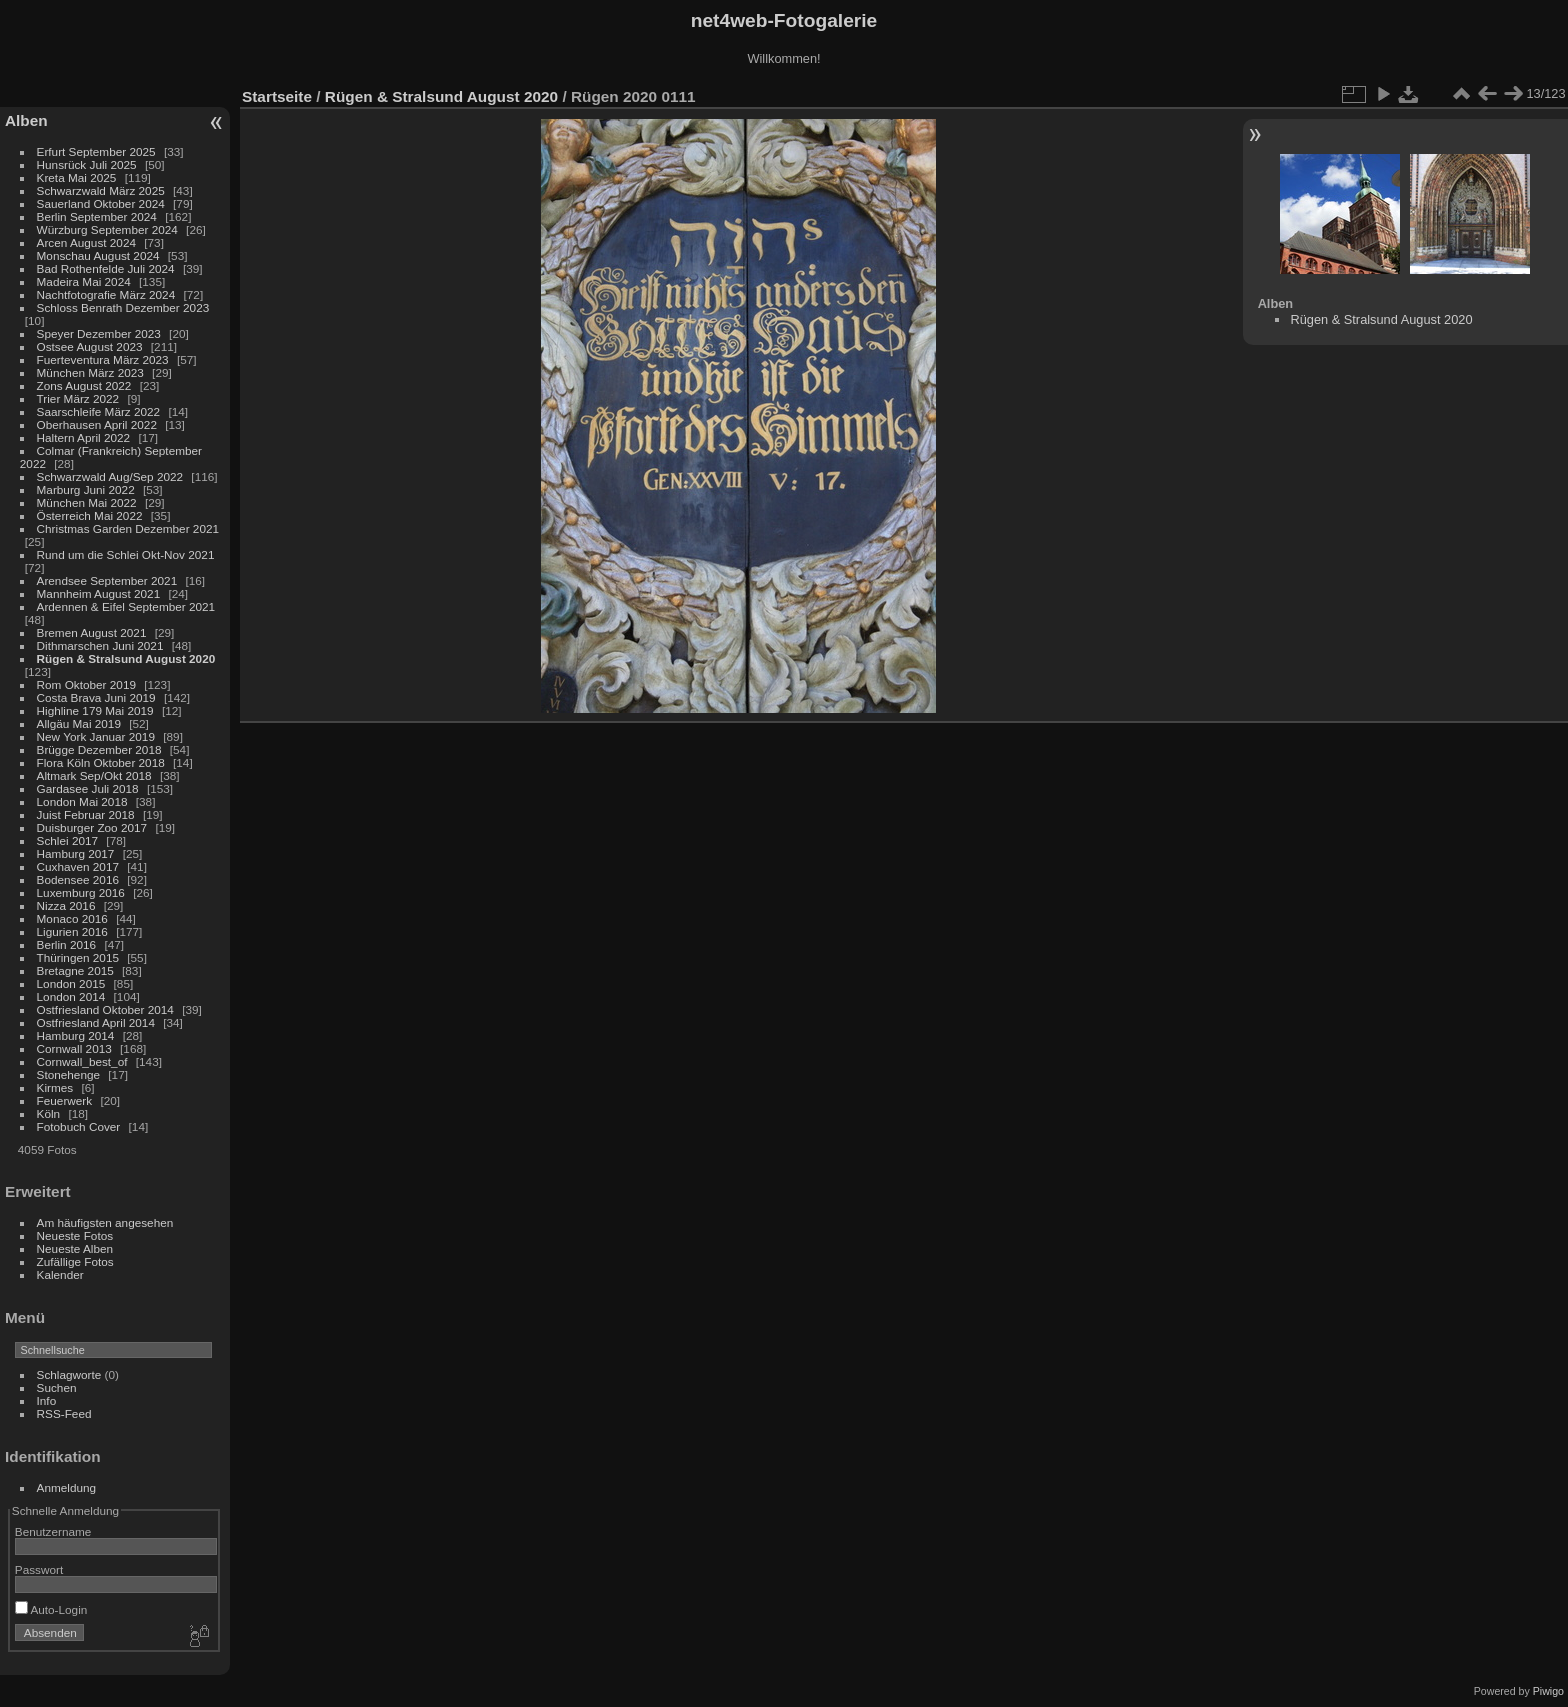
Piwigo (1548, 1691)
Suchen (57, 1387)
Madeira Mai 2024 (84, 281)
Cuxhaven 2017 (78, 866)
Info (47, 1400)
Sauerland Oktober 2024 (101, 203)
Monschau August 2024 (98, 255)
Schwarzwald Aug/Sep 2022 (110, 476)
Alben (26, 120)
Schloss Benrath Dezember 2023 (123, 307)
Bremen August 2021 (92, 632)
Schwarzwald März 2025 (101, 190)
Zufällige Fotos (75, 1261)
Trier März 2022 (78, 398)
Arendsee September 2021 (107, 580)
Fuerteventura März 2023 (103, 359)
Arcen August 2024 (86, 242)
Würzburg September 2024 (107, 229)
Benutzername (53, 1531)
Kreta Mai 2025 (77, 177)
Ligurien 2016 (72, 931)
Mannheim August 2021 (99, 593)
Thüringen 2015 (78, 957)
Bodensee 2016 (78, 879)
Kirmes (55, 1087)
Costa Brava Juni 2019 (96, 697)
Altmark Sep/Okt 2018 (94, 775)
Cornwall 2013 (74, 1048)
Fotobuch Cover (79, 1126)
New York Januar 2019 (96, 736)
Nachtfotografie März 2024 (106, 294)
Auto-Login (51, 1609)
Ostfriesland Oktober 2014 (105, 1009)
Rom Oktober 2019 (86, 684)
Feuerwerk (65, 1100)
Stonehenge (68, 1074)
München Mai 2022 (87, 502)
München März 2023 (90, 372)
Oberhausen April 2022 (97, 424)
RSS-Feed (64, 1413)
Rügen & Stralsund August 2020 (126, 658)
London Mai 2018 (82, 801)
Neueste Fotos (75, 1235)
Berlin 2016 (67, 944)
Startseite (277, 96)
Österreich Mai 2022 (90, 515)
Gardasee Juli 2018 (88, 788)
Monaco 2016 (72, 918)
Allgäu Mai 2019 (79, 723)
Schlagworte (69, 1374)
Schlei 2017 (68, 840)
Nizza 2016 (66, 905)
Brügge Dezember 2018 (99, 749)
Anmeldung (67, 1487)
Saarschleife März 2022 (99, 411)
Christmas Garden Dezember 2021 (128, 528)
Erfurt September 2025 (96, 151)
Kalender (60, 1274)
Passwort (39, 1569)
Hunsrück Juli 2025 (87, 164)
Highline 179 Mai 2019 (95, 710)
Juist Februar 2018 (86, 814)
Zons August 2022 (84, 385)
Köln (49, 1113)
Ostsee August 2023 (90, 346)
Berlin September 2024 (97, 216)
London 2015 (71, 983)
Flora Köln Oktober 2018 (101, 762)
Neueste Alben (75, 1248)
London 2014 (71, 996)
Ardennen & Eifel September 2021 (126, 606)
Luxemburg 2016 (81, 892)
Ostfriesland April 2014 (96, 1022)
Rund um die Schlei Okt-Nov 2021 (126, 554)
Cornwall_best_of (82, 1061)
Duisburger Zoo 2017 (92, 827)
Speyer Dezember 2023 (99, 333)
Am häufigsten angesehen (105, 1222)
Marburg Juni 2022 (86, 489)
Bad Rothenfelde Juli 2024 (106, 268)
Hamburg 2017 (76, 853)
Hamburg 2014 (76, 1035)
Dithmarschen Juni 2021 (100, 645)
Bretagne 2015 (75, 970)
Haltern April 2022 (84, 437)
